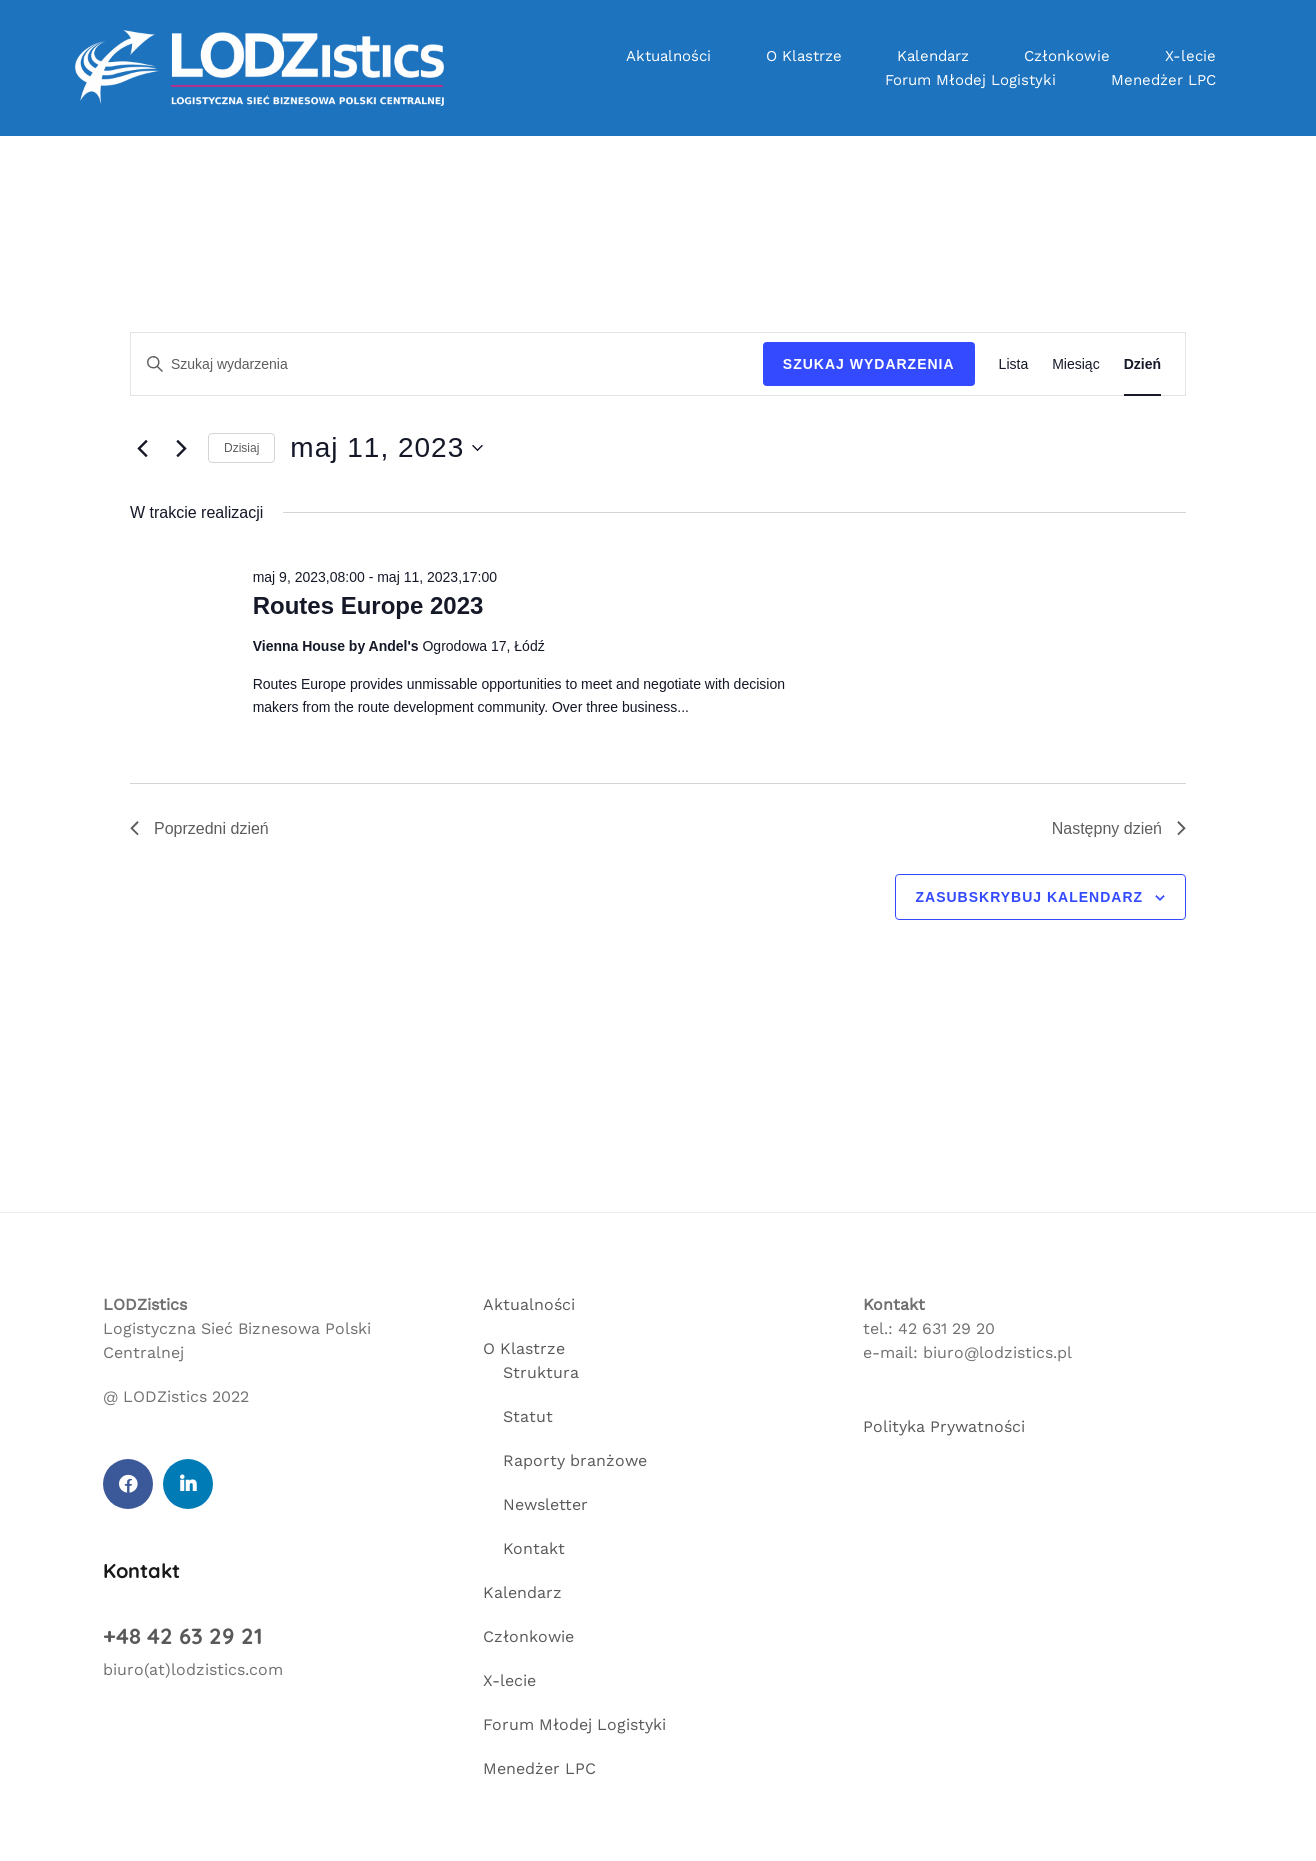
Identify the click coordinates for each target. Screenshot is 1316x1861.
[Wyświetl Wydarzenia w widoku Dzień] (1142, 364)
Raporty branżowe (575, 1460)
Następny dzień (1119, 828)
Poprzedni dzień (199, 828)
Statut (528, 1416)
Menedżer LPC (1163, 80)
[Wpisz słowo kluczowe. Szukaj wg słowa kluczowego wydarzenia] (447, 364)
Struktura (541, 1372)
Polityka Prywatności (944, 1426)
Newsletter (545, 1504)
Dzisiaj (241, 448)
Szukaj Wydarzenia (869, 364)
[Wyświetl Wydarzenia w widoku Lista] (1014, 364)
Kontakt (534, 1548)
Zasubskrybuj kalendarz (1030, 897)
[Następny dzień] (181, 448)
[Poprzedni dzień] (142, 448)
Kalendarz (933, 56)
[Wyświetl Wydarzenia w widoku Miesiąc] (1075, 364)
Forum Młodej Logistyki (970, 80)
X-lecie (1190, 56)
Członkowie (1067, 56)
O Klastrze (804, 56)
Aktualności (668, 56)
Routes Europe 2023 (368, 605)
